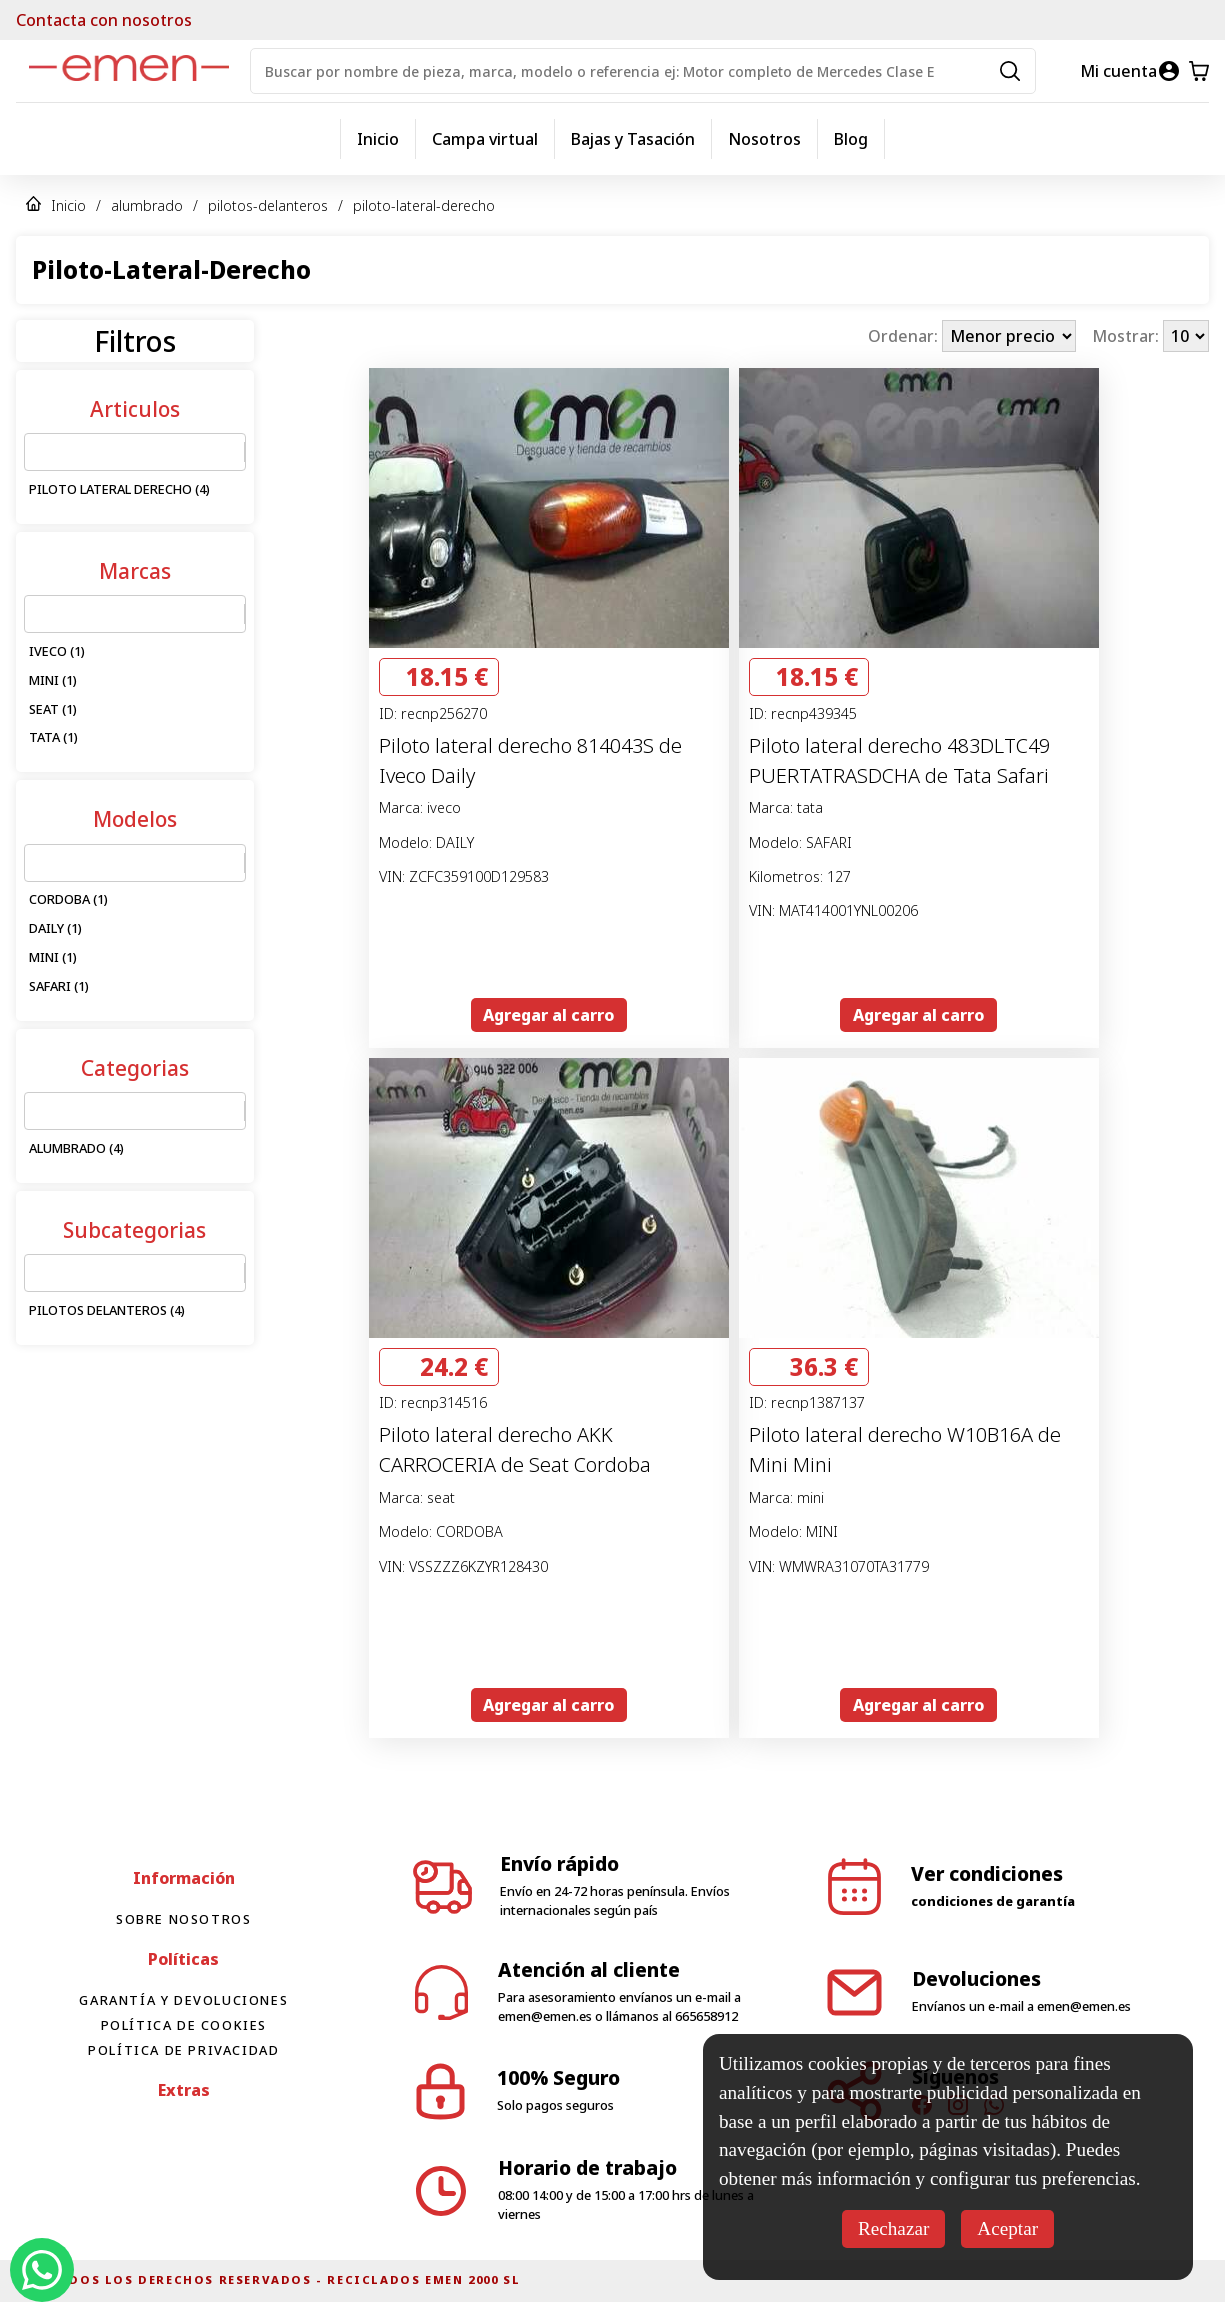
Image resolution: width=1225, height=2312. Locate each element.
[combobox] (37, 452)
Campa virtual (485, 139)
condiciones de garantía (993, 1901)
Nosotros (764, 139)
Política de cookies (184, 2025)
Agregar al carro (548, 1015)
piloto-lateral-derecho (424, 205)
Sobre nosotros (183, 1919)
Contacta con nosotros (104, 20)
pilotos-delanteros (268, 205)
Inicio (378, 139)
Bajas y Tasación (633, 139)
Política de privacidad (183, 2050)
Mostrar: (1127, 336)
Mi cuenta (1118, 71)
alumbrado (147, 205)
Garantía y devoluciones (183, 2000)
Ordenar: (905, 336)
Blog (851, 139)
